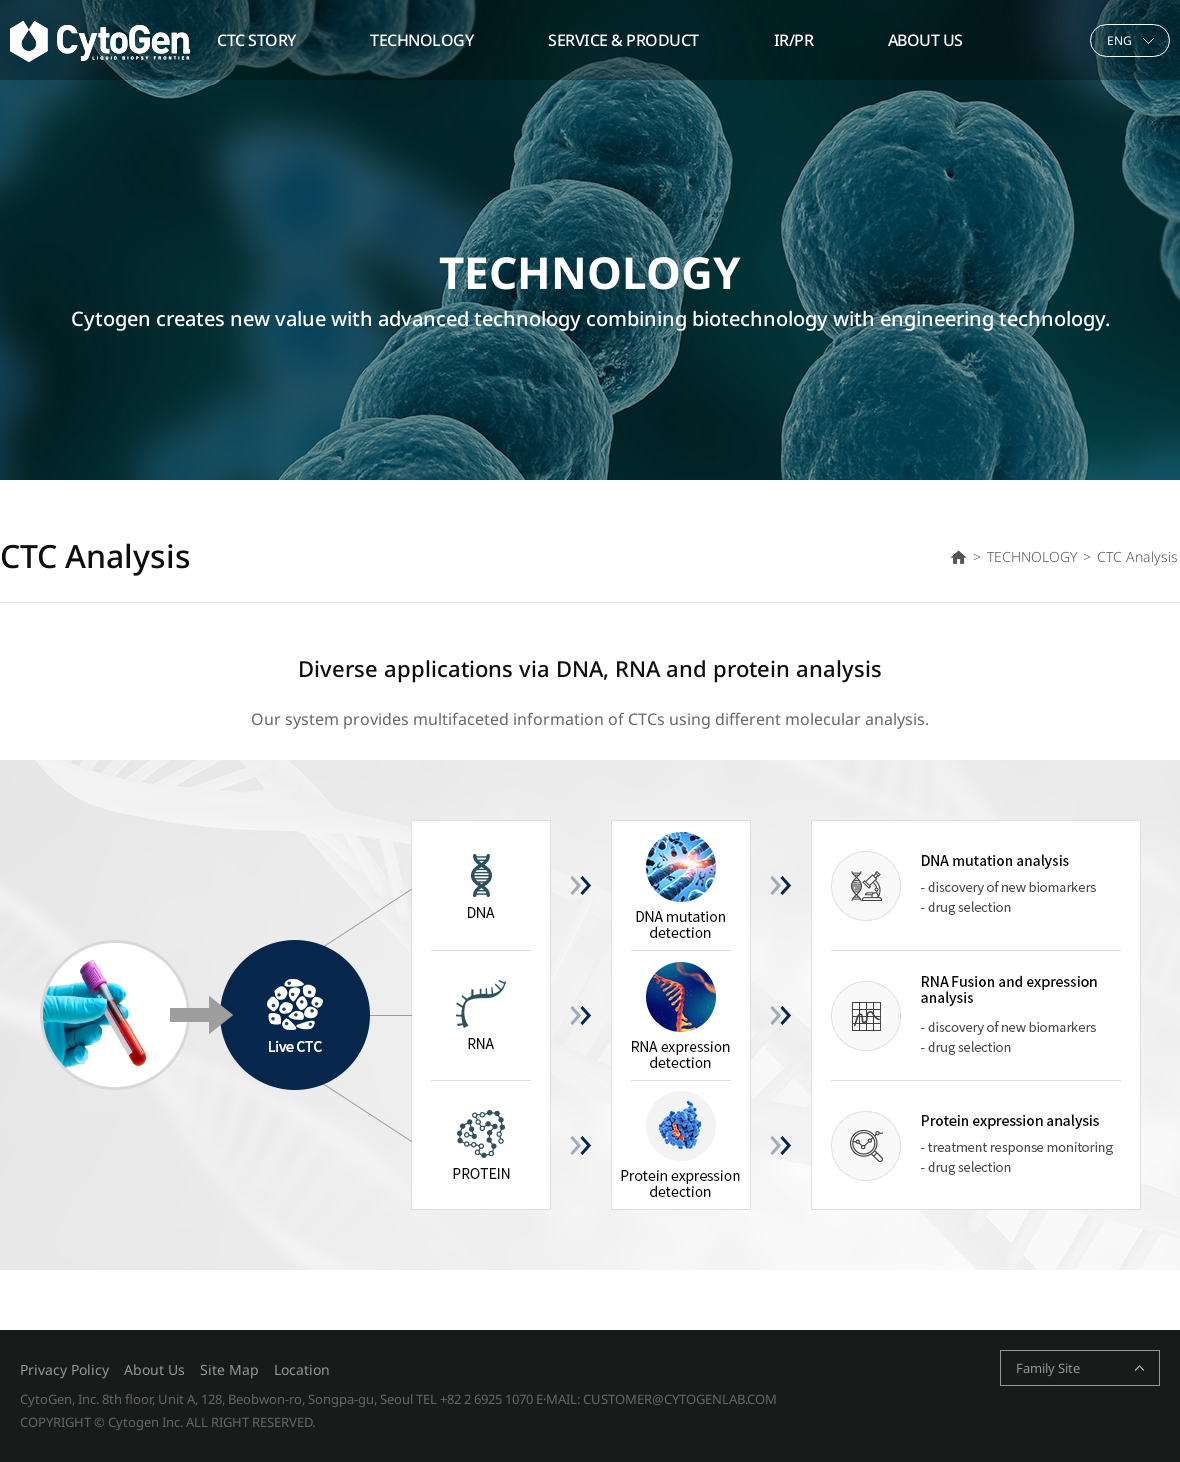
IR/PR (794, 40)
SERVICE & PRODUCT (623, 40)
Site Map (229, 1369)
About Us (154, 1369)
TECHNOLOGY (421, 40)
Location (302, 1369)
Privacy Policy (64, 1369)
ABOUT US (925, 40)
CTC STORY (256, 40)
